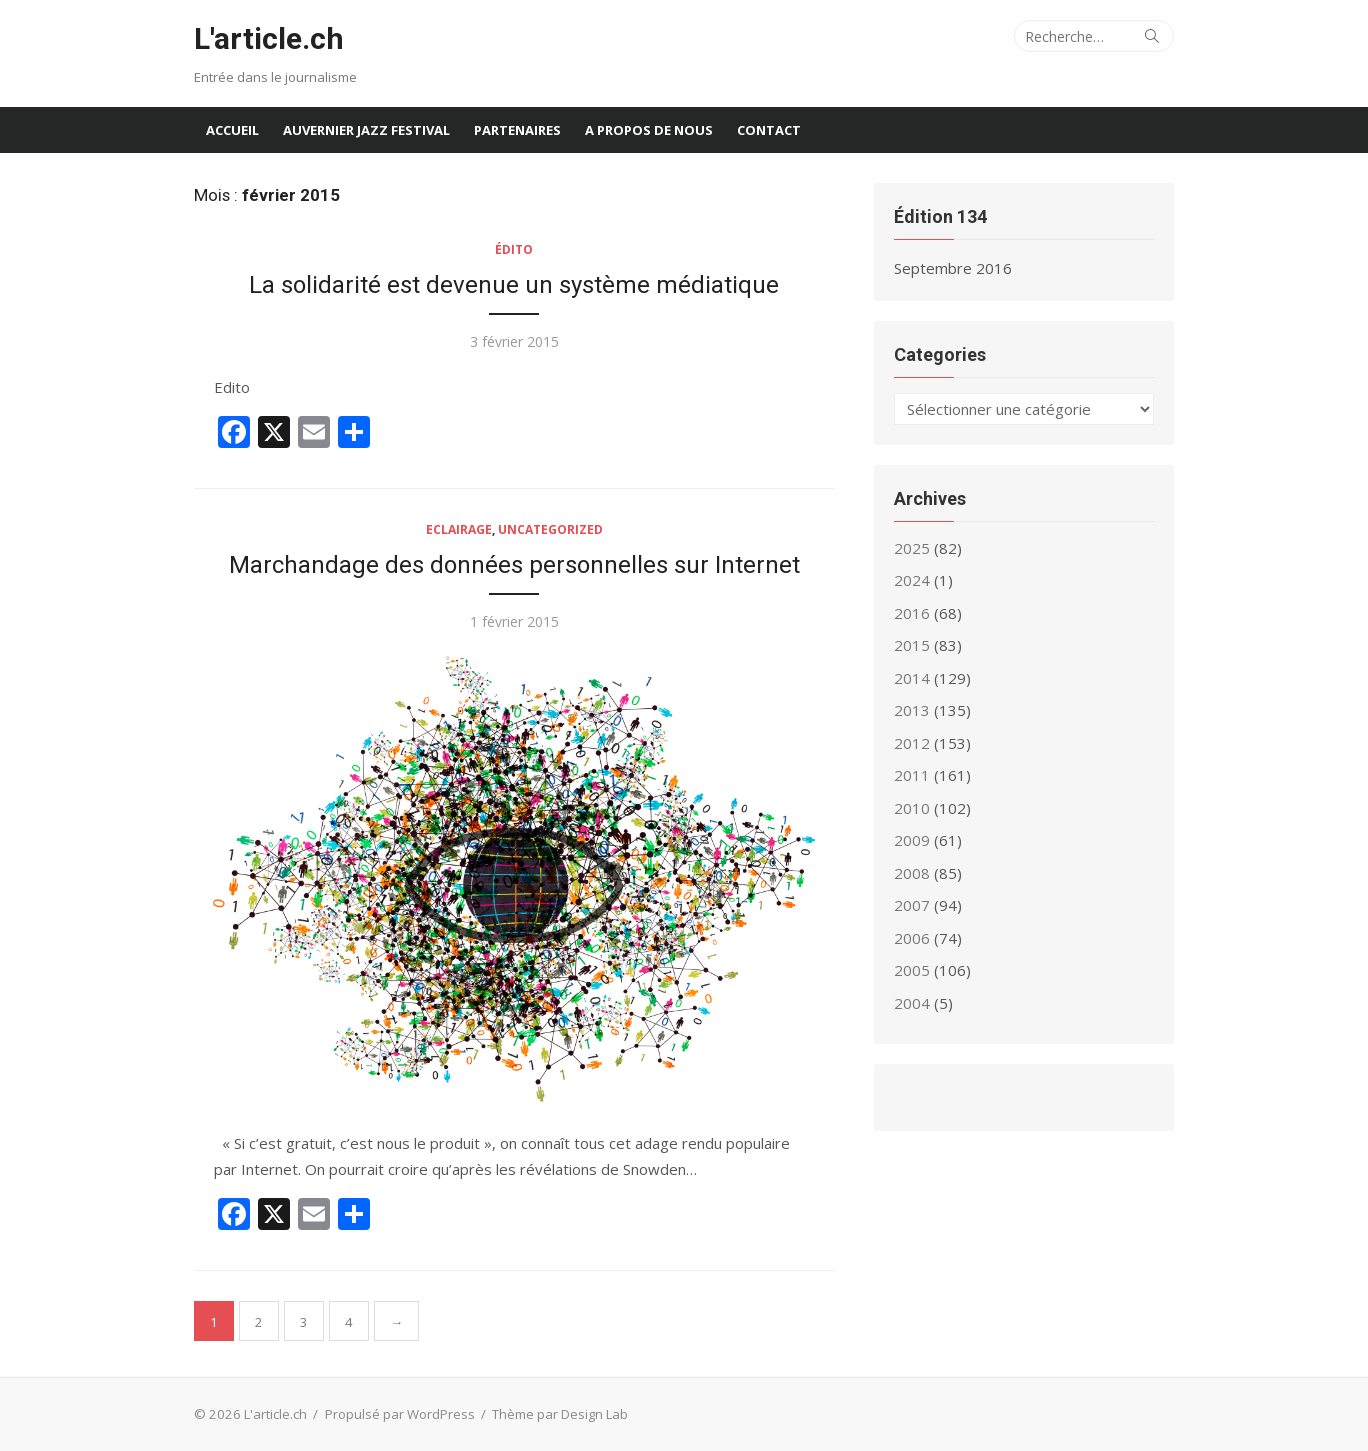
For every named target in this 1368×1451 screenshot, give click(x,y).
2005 (912, 970)
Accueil (232, 130)
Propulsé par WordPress (400, 1414)
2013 (912, 710)
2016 (912, 613)
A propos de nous (649, 130)
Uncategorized (550, 529)
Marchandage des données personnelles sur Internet (514, 565)
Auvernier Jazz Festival (366, 130)
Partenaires (517, 130)
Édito (514, 249)
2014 (912, 678)
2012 (912, 743)
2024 (912, 580)
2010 (912, 808)
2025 (912, 548)
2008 (912, 873)
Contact (769, 130)
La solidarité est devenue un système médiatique (514, 285)
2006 (912, 938)
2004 (912, 1003)
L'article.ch (269, 38)
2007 (912, 905)
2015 (912, 645)
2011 (912, 775)
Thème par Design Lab (560, 1414)
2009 (912, 840)
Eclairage (459, 529)
